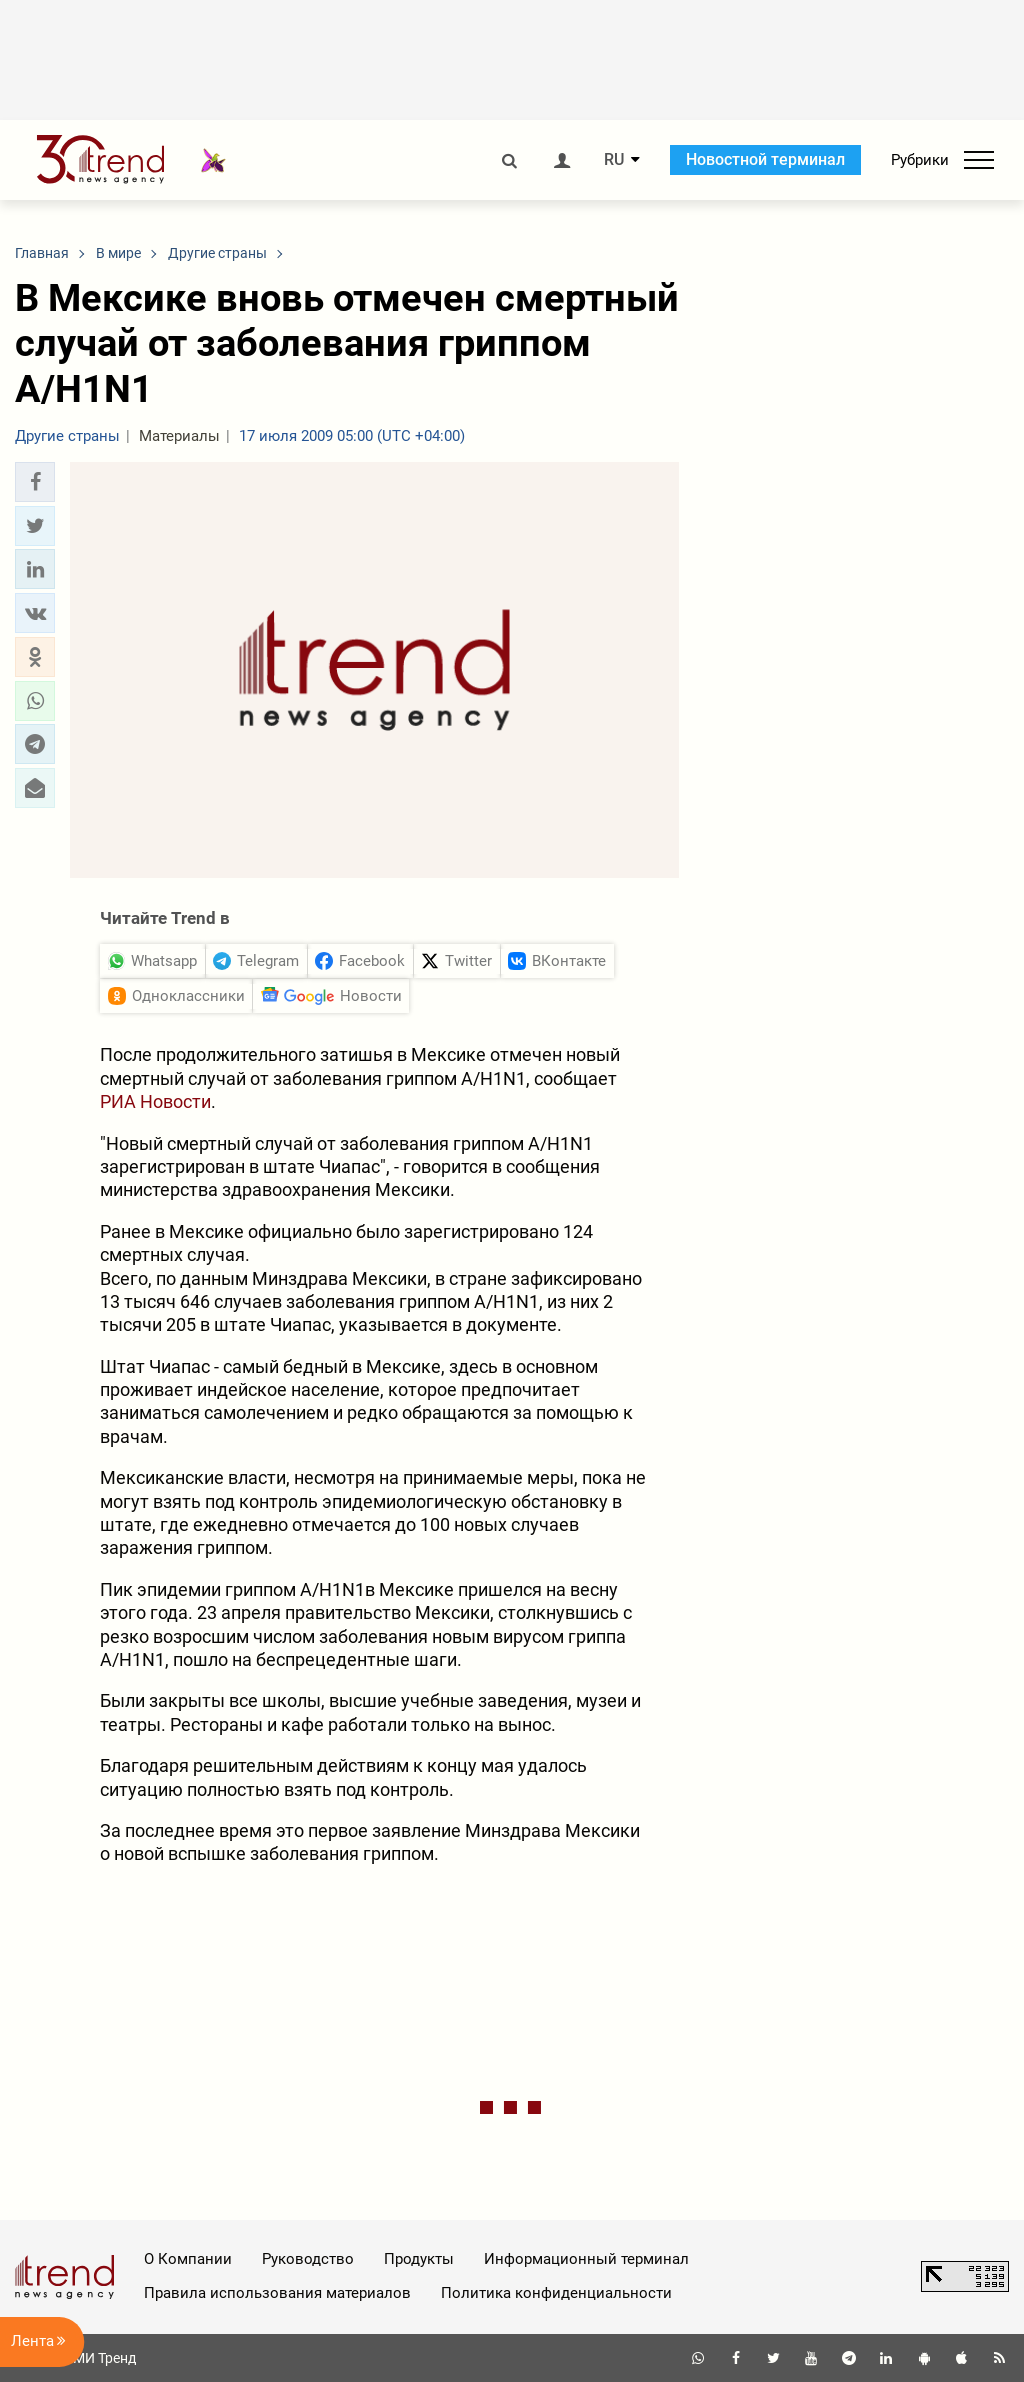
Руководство (308, 2259)
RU (614, 160)
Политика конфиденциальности (556, 2293)
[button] (35, 482)
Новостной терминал (765, 159)
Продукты (419, 2259)
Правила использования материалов (277, 2293)
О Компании (188, 2259)
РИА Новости (155, 1101)
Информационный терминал (586, 2259)
